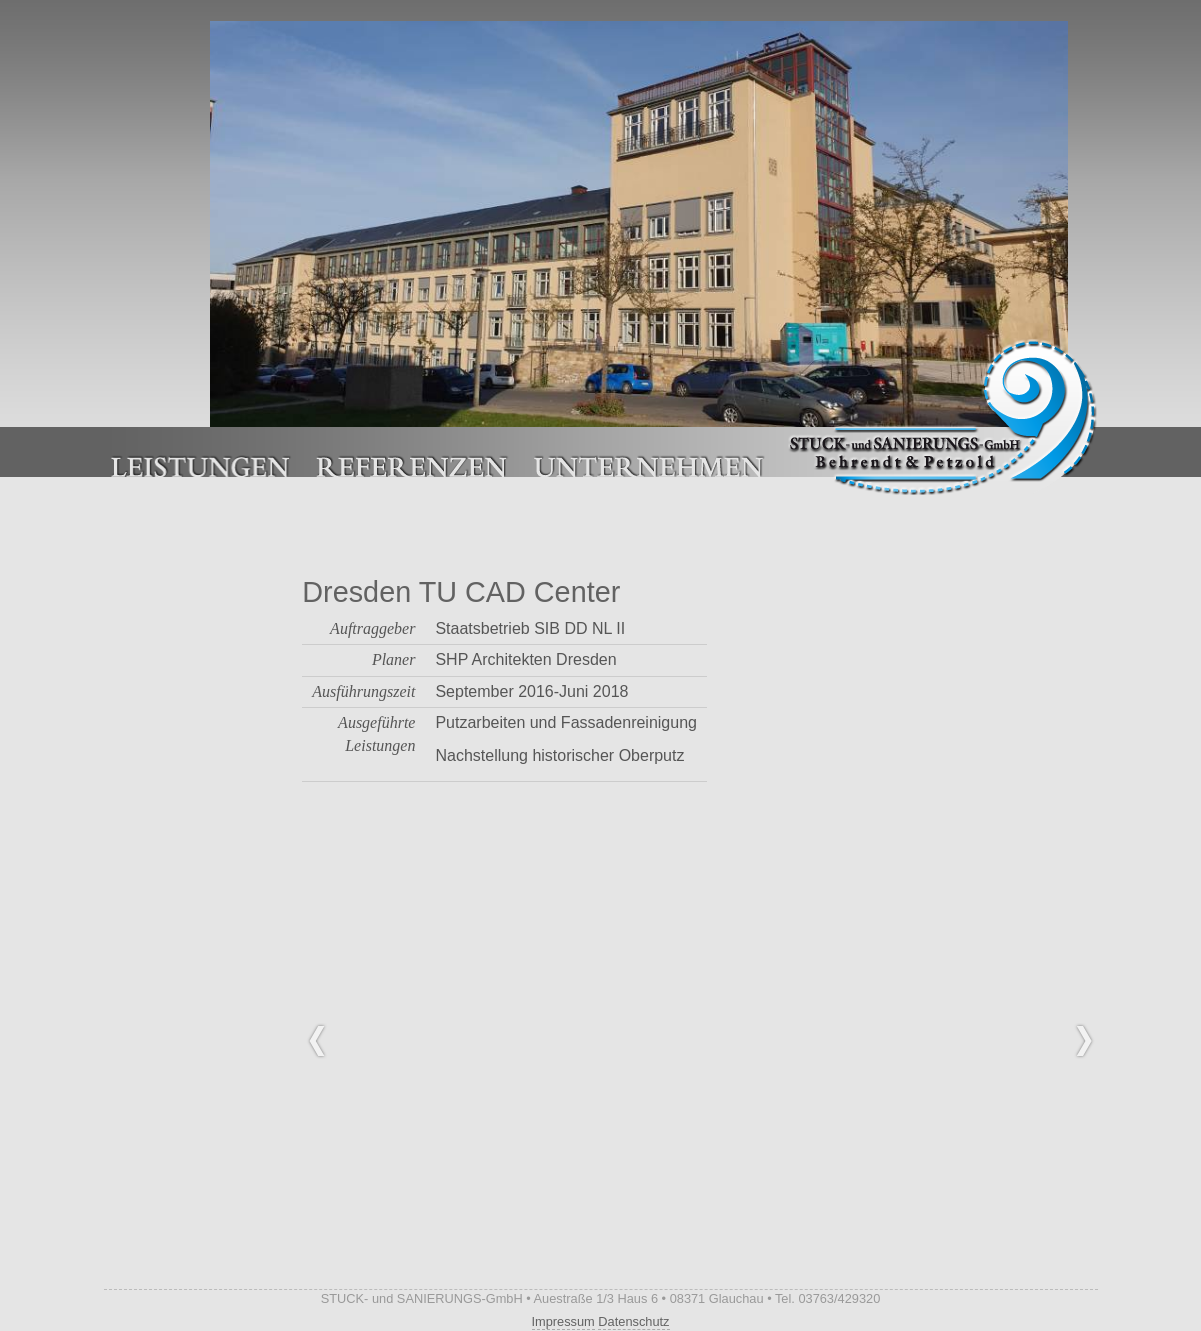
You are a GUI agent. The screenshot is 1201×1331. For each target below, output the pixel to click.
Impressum (563, 1321)
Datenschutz (633, 1321)
